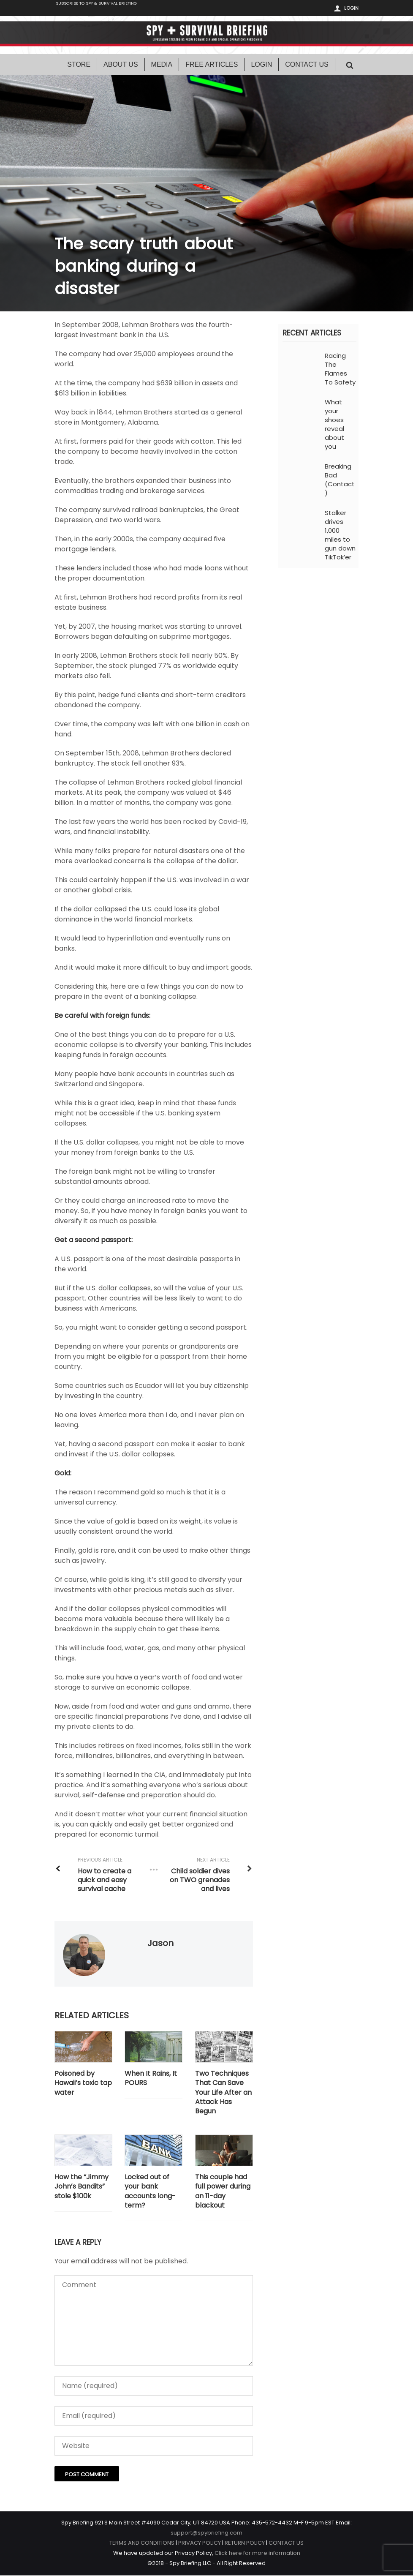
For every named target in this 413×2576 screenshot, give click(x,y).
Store (78, 65)
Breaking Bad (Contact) (340, 480)
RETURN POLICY (245, 2544)
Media (162, 65)
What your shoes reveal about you (334, 425)
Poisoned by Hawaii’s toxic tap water (83, 2084)
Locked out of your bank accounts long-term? (150, 2192)
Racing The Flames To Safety (340, 369)
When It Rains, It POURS (151, 2079)
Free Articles (211, 65)
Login (351, 8)
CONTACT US (286, 2544)
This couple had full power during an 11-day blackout (222, 2192)
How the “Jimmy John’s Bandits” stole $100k (81, 2187)
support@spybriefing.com (206, 2534)
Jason (160, 1944)
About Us (120, 65)
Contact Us (307, 65)
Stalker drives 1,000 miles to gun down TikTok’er (340, 535)
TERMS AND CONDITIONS (141, 2544)
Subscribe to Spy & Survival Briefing (108, 8)
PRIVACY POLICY (199, 2544)
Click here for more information (257, 2554)
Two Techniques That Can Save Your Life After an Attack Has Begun (223, 2093)
